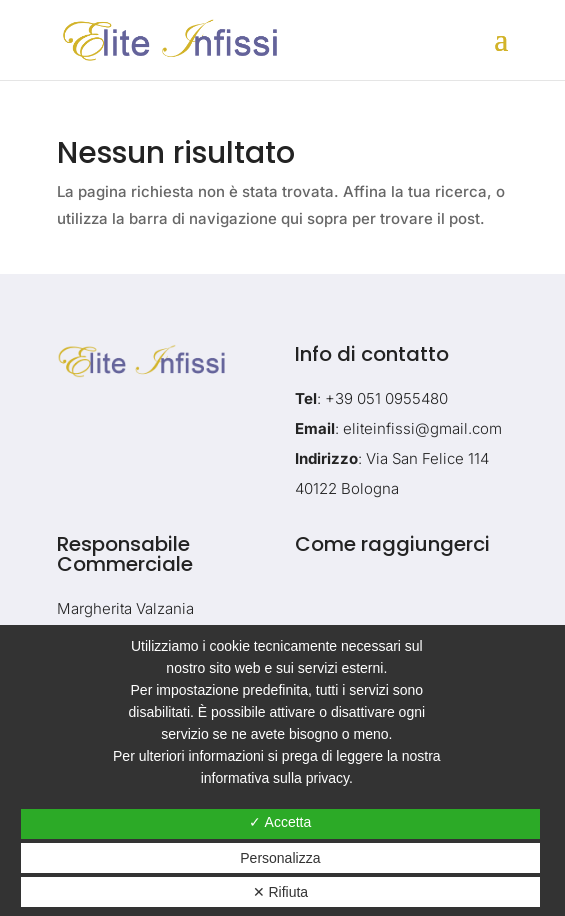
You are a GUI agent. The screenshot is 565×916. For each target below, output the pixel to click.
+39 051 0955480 (386, 398)
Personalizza (280, 858)
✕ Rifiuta (281, 892)
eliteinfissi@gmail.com (422, 428)
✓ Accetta (280, 822)
